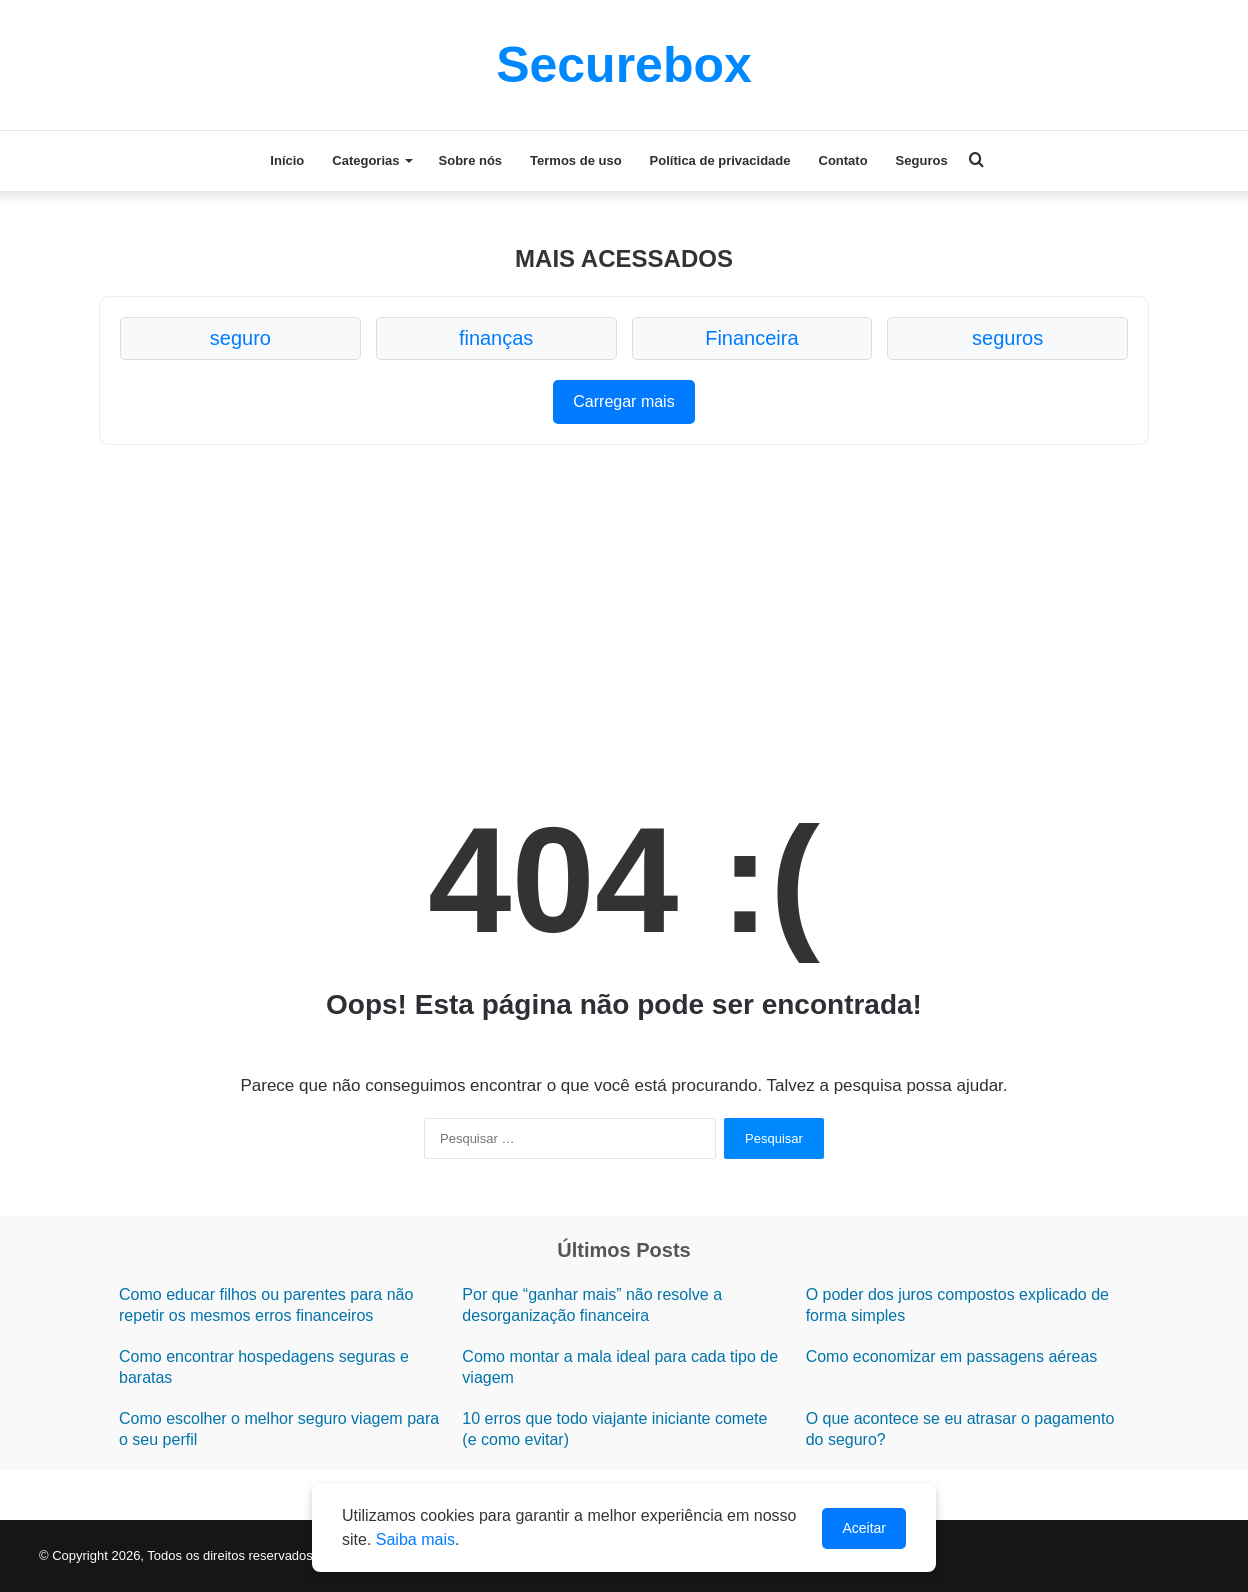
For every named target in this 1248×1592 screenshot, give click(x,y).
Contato (843, 160)
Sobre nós (471, 160)
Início (287, 160)
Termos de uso (576, 160)
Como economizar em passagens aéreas (952, 1356)
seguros (1007, 338)
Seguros (922, 160)
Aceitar (864, 1528)
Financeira (751, 338)
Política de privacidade (720, 160)
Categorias (365, 160)
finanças (496, 338)
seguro (240, 338)
